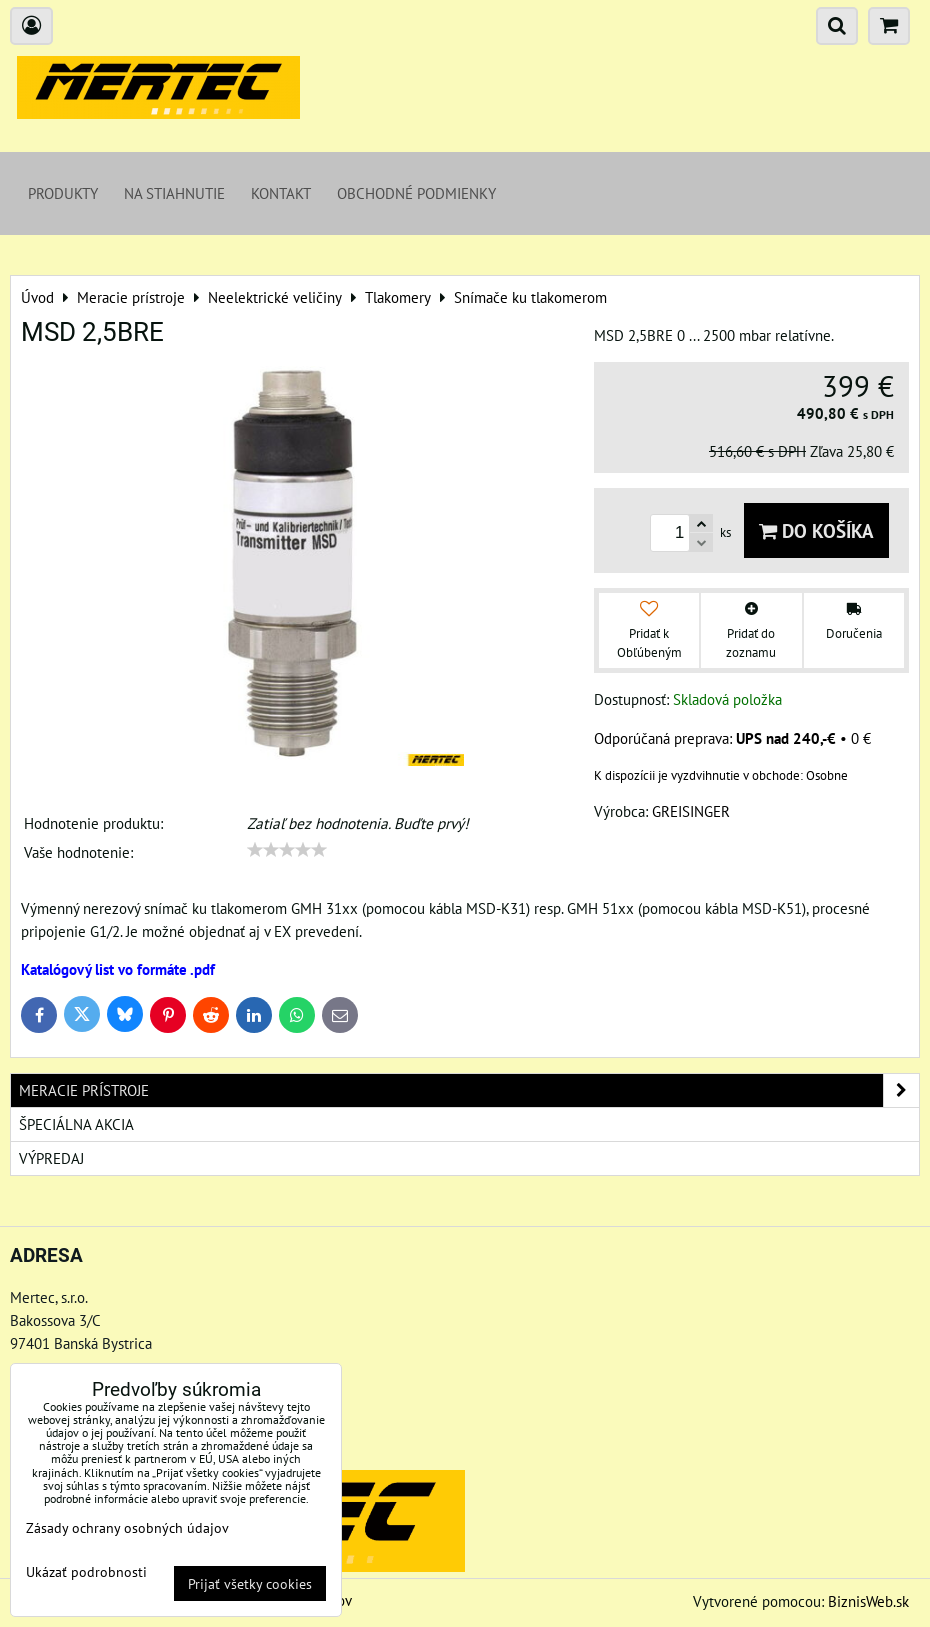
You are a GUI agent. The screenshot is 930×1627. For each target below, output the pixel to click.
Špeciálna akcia (76, 1124)
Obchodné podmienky (416, 193)
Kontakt (281, 193)
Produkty (63, 193)
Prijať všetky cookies (250, 1583)
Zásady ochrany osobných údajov (127, 1527)
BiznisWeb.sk (868, 1601)
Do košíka (816, 530)
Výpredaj (51, 1158)
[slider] (287, 850)
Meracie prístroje (469, 1090)
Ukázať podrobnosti (86, 1572)
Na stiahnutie (174, 193)
